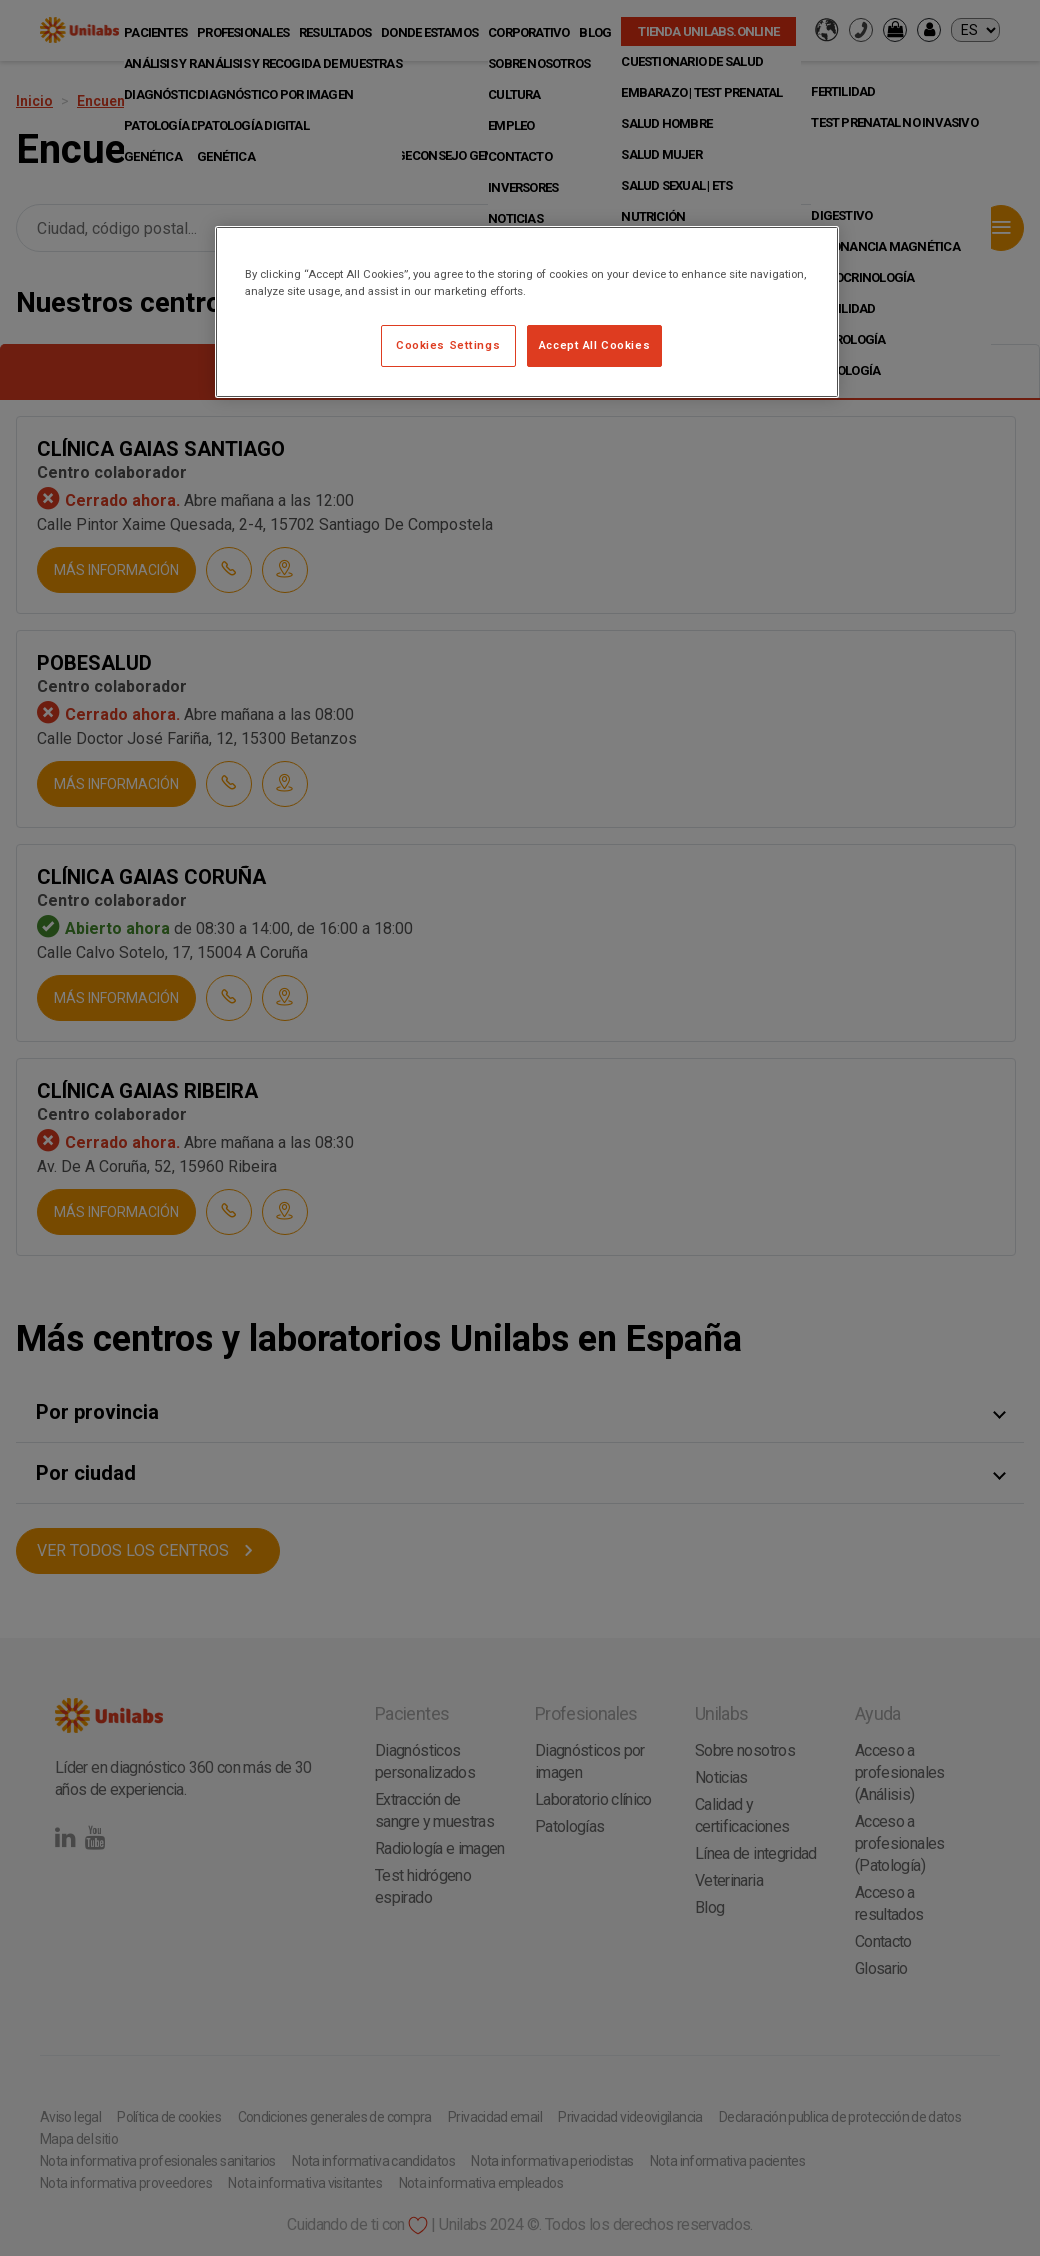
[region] (527, 312)
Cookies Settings (448, 345)
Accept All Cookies (594, 345)
